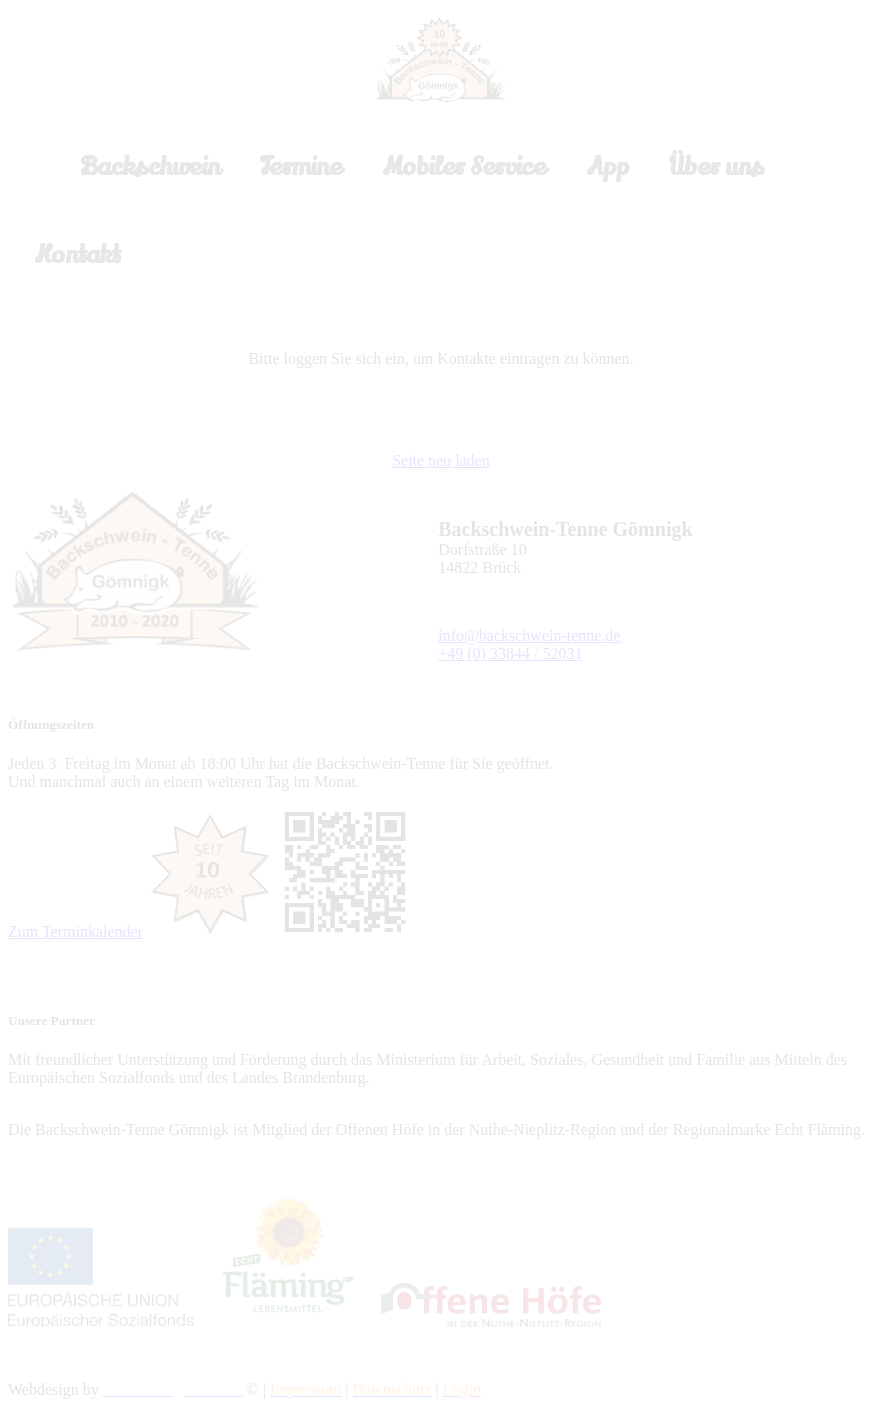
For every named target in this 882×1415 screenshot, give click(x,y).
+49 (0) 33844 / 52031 (510, 653)
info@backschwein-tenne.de (529, 635)
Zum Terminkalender (75, 931)
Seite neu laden (441, 460)
